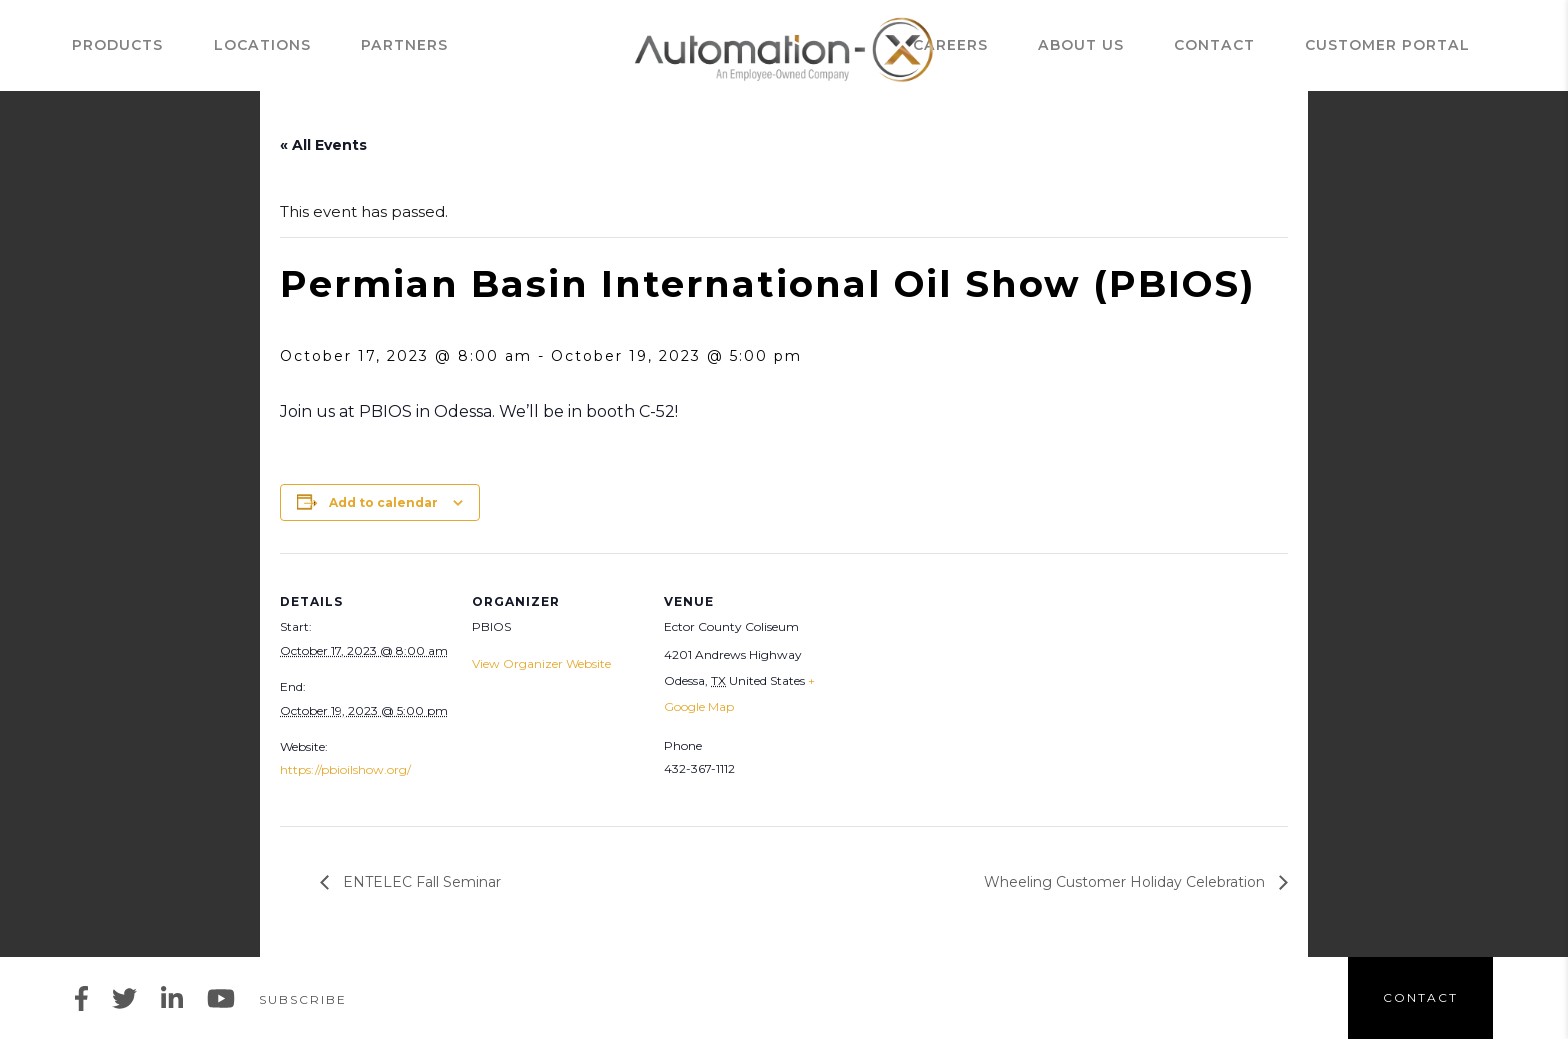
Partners (344, 45)
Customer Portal (1419, 45)
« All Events (323, 145)
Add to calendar (383, 502)
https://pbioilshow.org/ (345, 769)
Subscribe (303, 999)
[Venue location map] (961, 690)
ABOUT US (1174, 45)
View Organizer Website (541, 663)
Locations (231, 45)
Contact (1279, 45)
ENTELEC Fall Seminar (420, 882)
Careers (1072, 45)
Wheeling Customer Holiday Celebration (1126, 882)
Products (116, 45)
